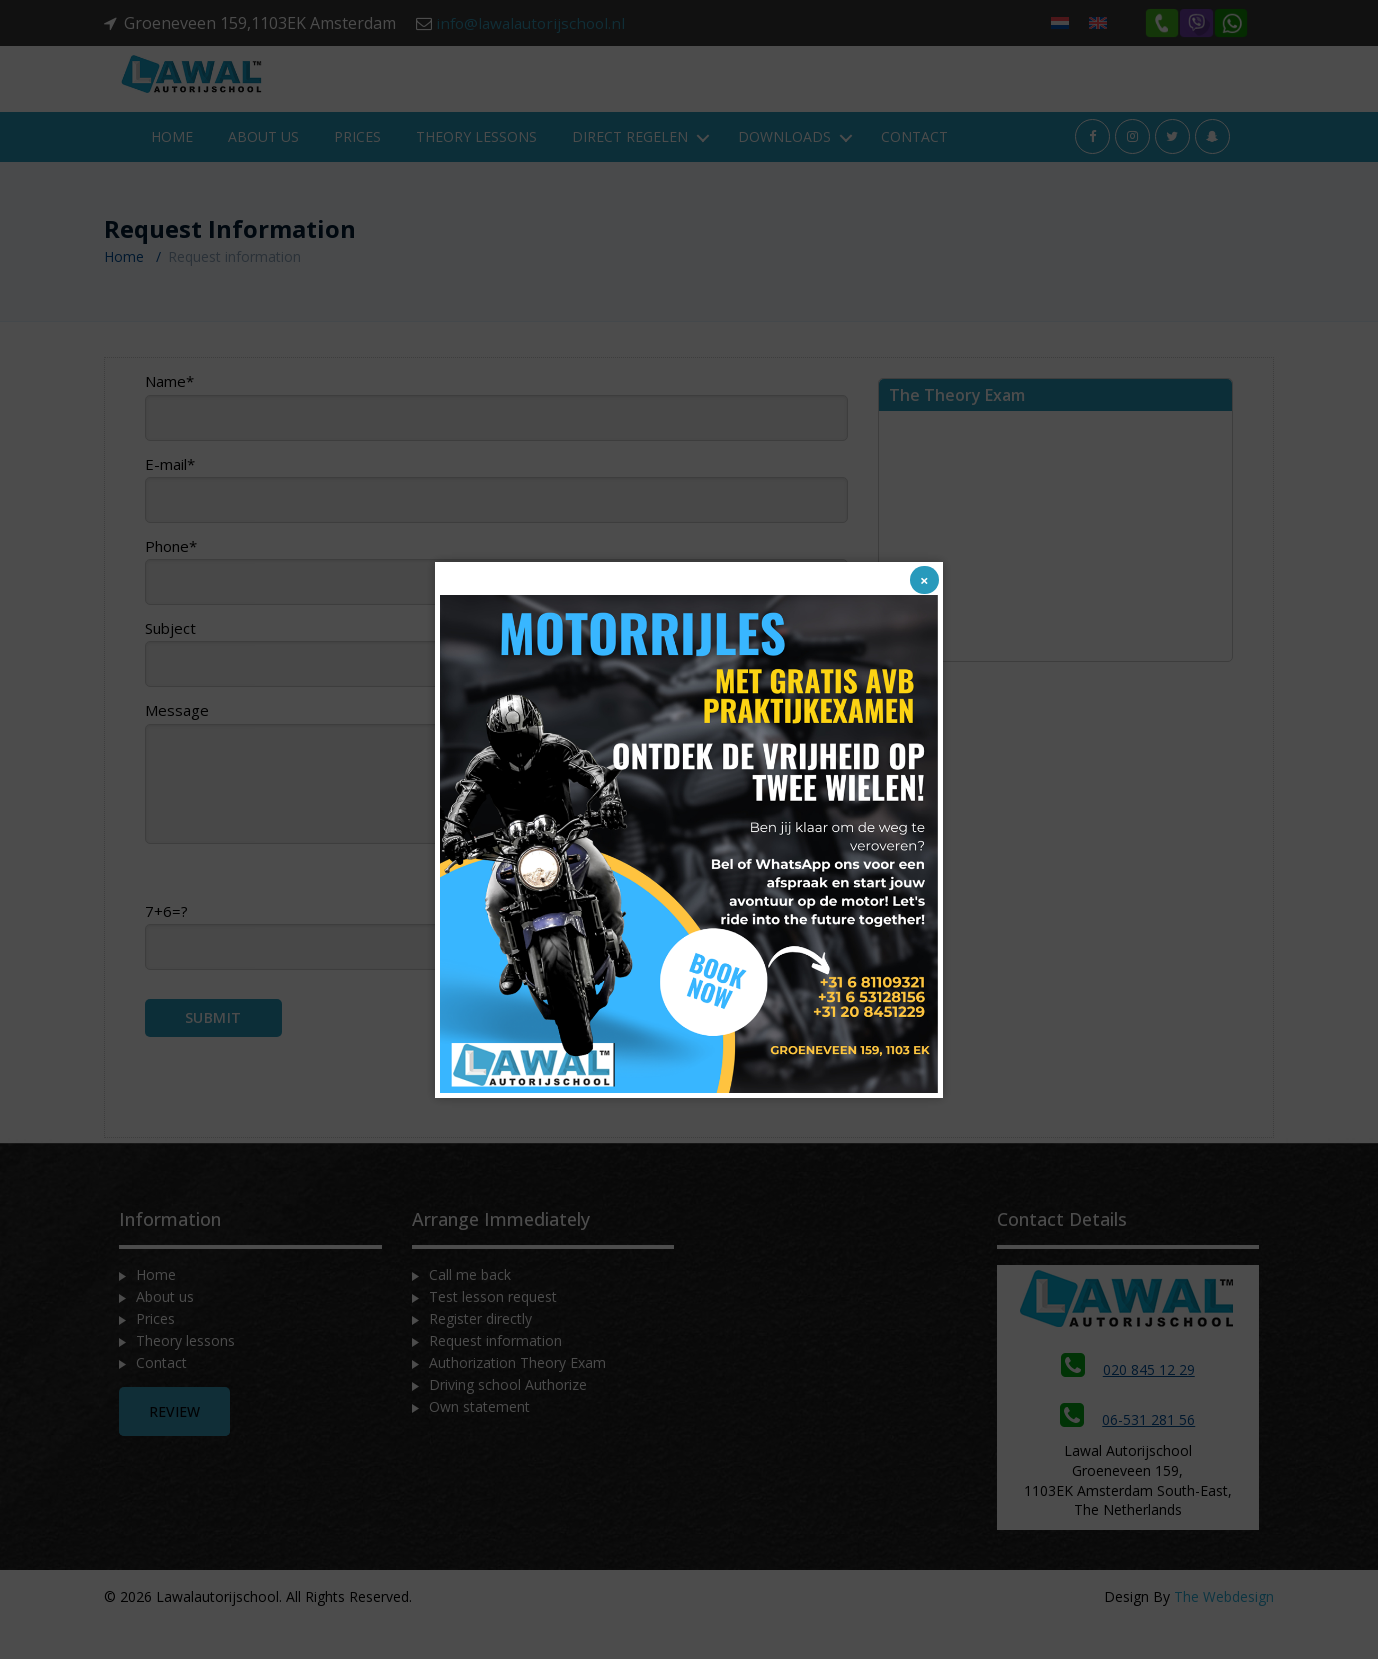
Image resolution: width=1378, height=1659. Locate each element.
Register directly (480, 1353)
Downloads (784, 171)
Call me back (470, 1309)
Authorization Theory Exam (517, 1397)
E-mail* (496, 523)
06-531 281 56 (1127, 1454)
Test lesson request (493, 1331)
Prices (357, 171)
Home (172, 171)
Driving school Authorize (508, 1419)
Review (174, 1446)
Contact (914, 171)
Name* (496, 440)
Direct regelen (630, 171)
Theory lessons (476, 171)
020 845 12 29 (1128, 1404)
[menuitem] (1060, 22)
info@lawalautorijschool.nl (535, 23)
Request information (495, 1375)
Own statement (479, 1441)
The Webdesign (1224, 1631)
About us (263, 171)
